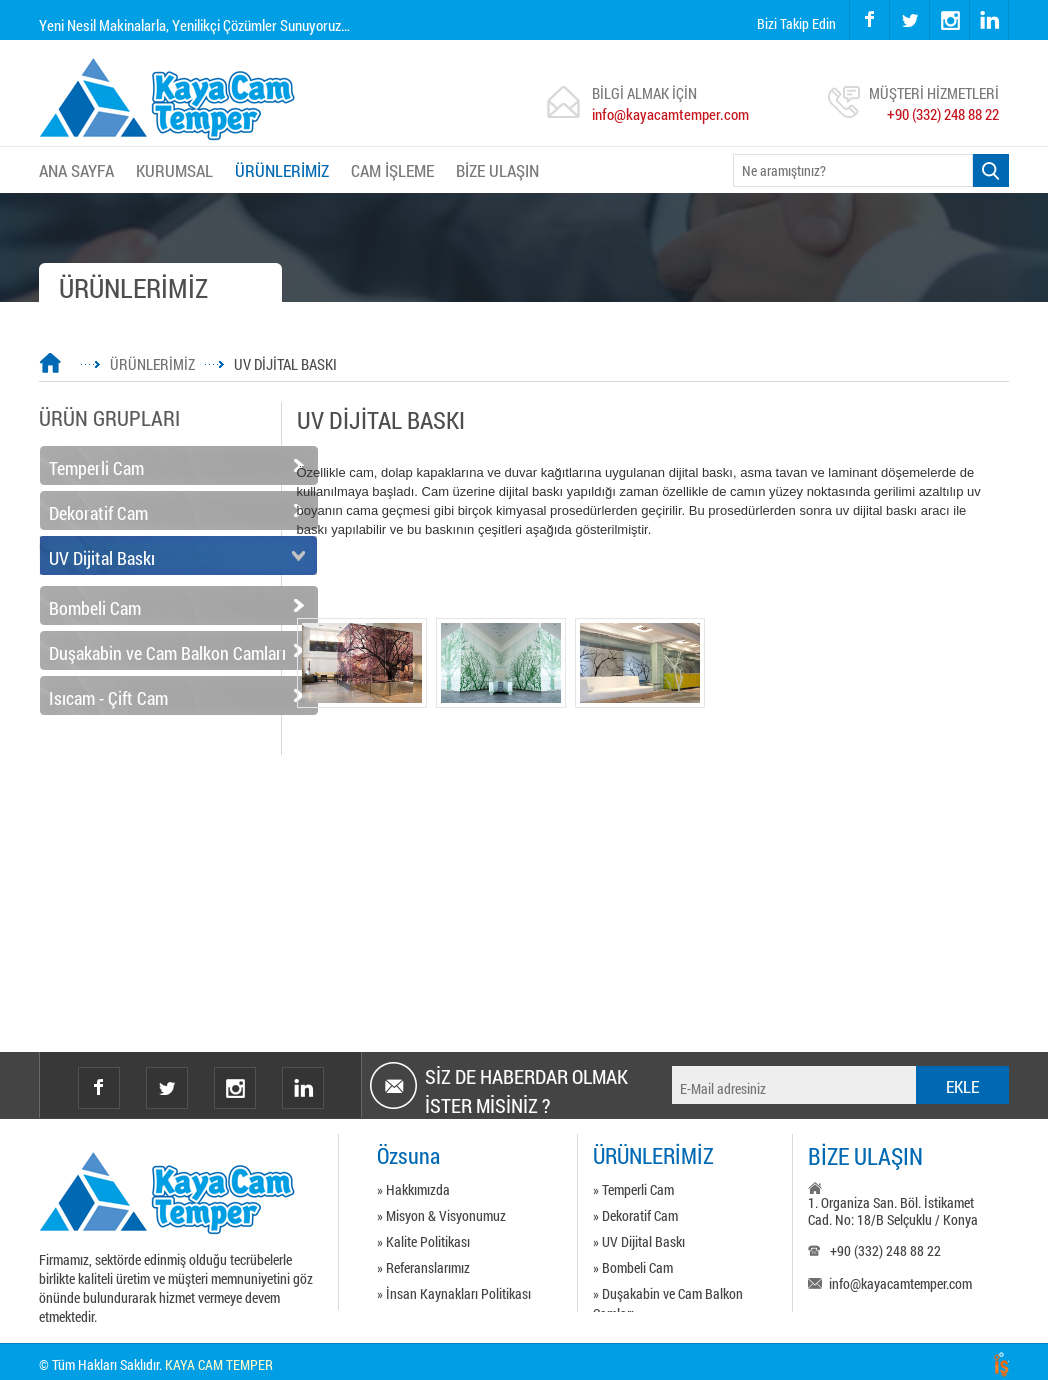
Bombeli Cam (95, 608)
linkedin (989, 20)
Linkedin (303, 1088)
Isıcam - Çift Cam (108, 698)
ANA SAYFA (76, 170)
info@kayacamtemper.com (670, 114)
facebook (869, 20)
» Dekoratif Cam (635, 1215)
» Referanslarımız (423, 1267)
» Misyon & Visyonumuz (441, 1215)
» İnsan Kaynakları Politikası (454, 1293)
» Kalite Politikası (423, 1241)
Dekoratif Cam (98, 513)
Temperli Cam (96, 468)
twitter (890, 0)
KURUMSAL (174, 170)
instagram (930, 0)
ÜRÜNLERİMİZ (282, 170)
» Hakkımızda (413, 1189)
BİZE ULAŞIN (497, 170)
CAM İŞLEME (392, 170)
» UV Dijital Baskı (639, 1241)
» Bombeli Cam (633, 1267)
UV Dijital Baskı (102, 558)
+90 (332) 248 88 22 (943, 114)
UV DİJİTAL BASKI (285, 364)
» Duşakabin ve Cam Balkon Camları (668, 1297)
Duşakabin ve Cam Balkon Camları (167, 653)
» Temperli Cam (633, 1189)
